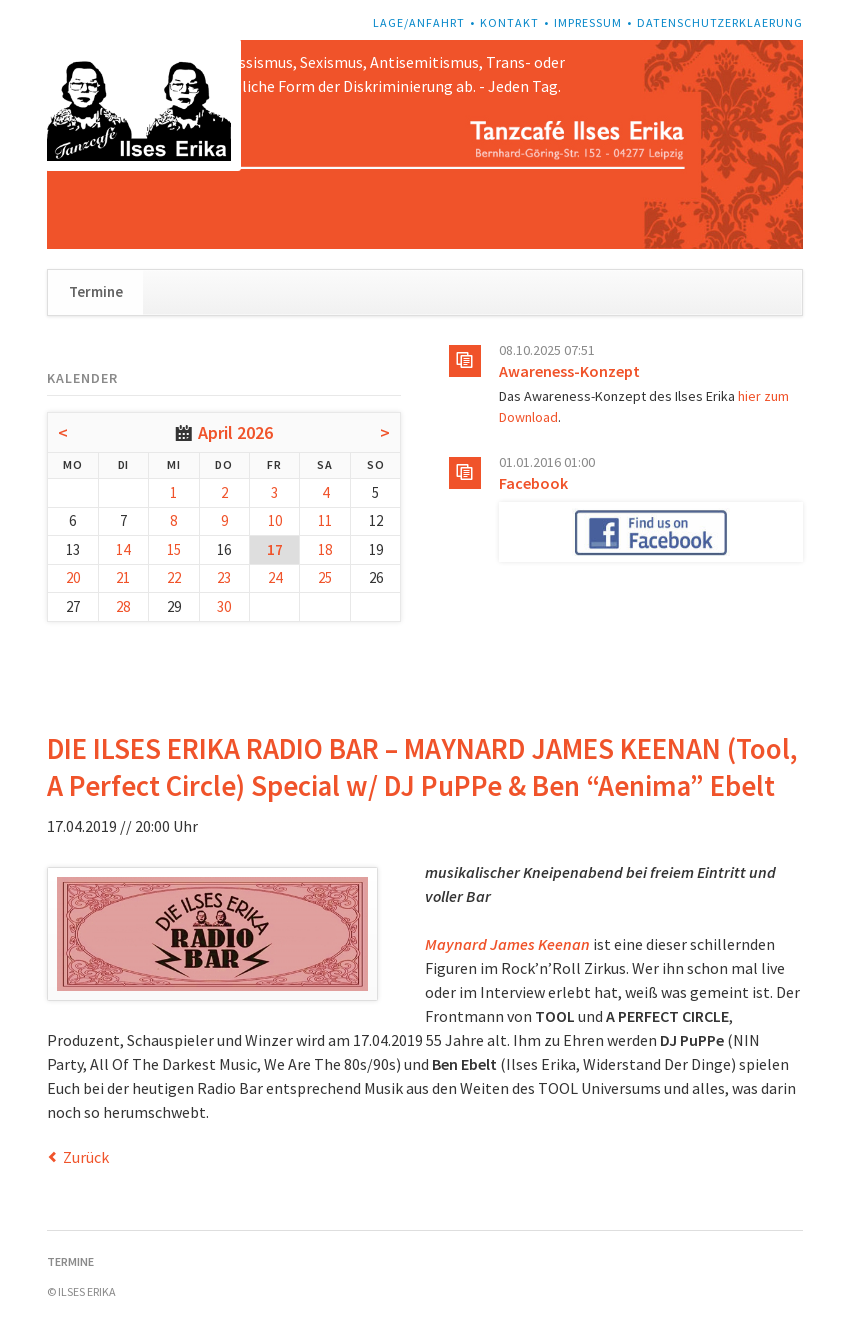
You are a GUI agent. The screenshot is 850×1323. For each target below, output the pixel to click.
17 (275, 549)
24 (275, 577)
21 (123, 577)
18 (325, 549)
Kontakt (509, 22)
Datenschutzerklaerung (720, 22)
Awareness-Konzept (569, 371)
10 (275, 520)
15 (174, 549)
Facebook (533, 483)
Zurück (86, 1157)
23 (224, 577)
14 (123, 549)
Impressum (588, 22)
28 (123, 606)
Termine (96, 291)
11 (325, 520)
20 (73, 577)
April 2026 (235, 432)
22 (174, 577)
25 (325, 577)
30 (224, 606)
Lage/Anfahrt (419, 22)
